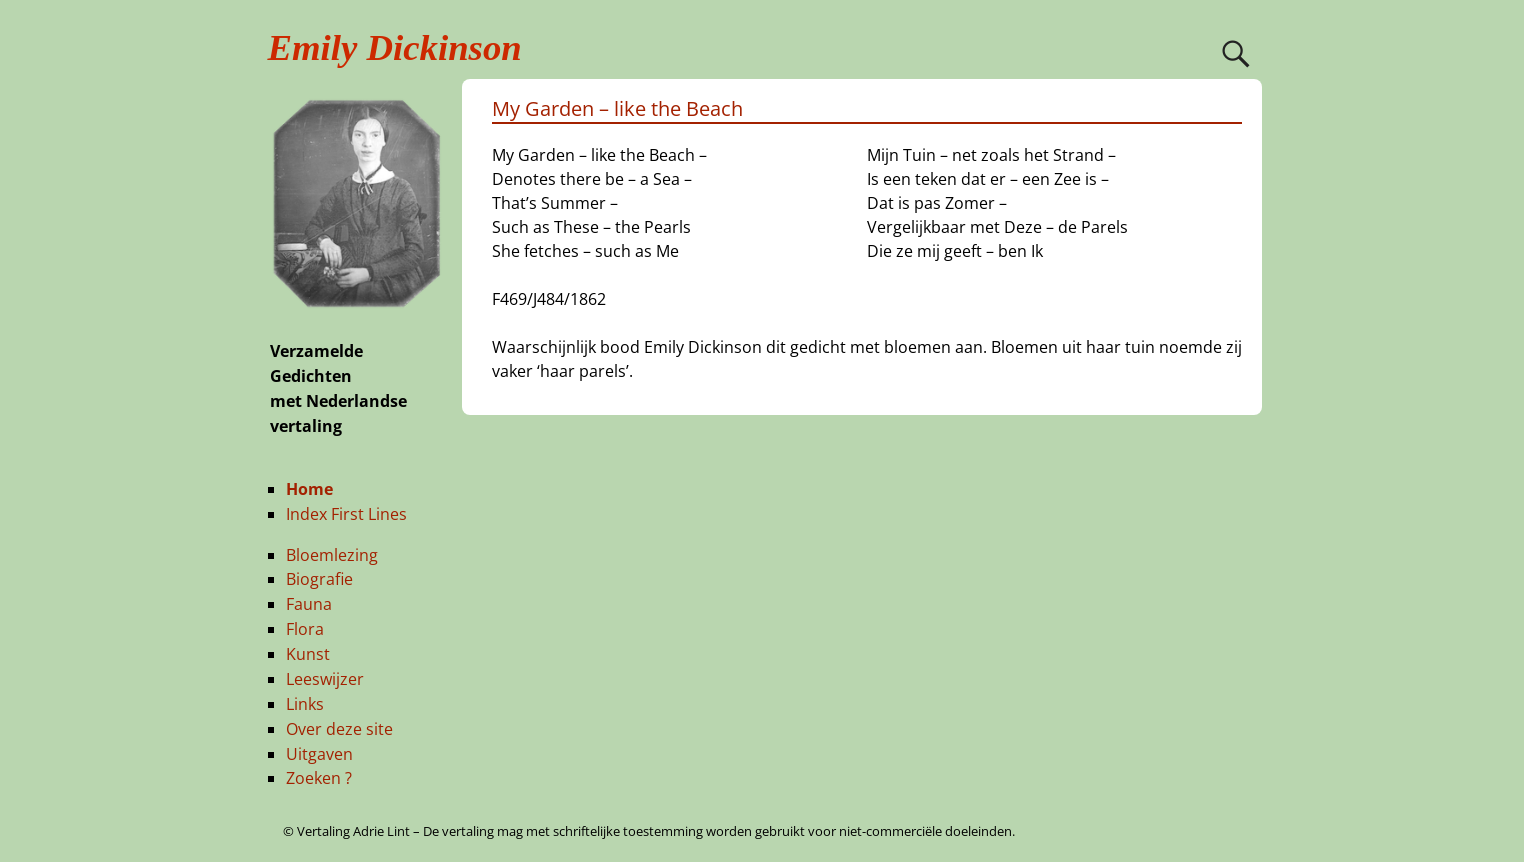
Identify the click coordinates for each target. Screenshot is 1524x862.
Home (309, 489)
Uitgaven (319, 754)
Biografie (319, 579)
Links (305, 704)
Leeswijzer (325, 679)
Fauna (309, 604)
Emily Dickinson (395, 47)
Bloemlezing (332, 555)
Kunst (308, 654)
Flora (305, 629)
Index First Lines (346, 514)
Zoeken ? (319, 778)
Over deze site (339, 729)
